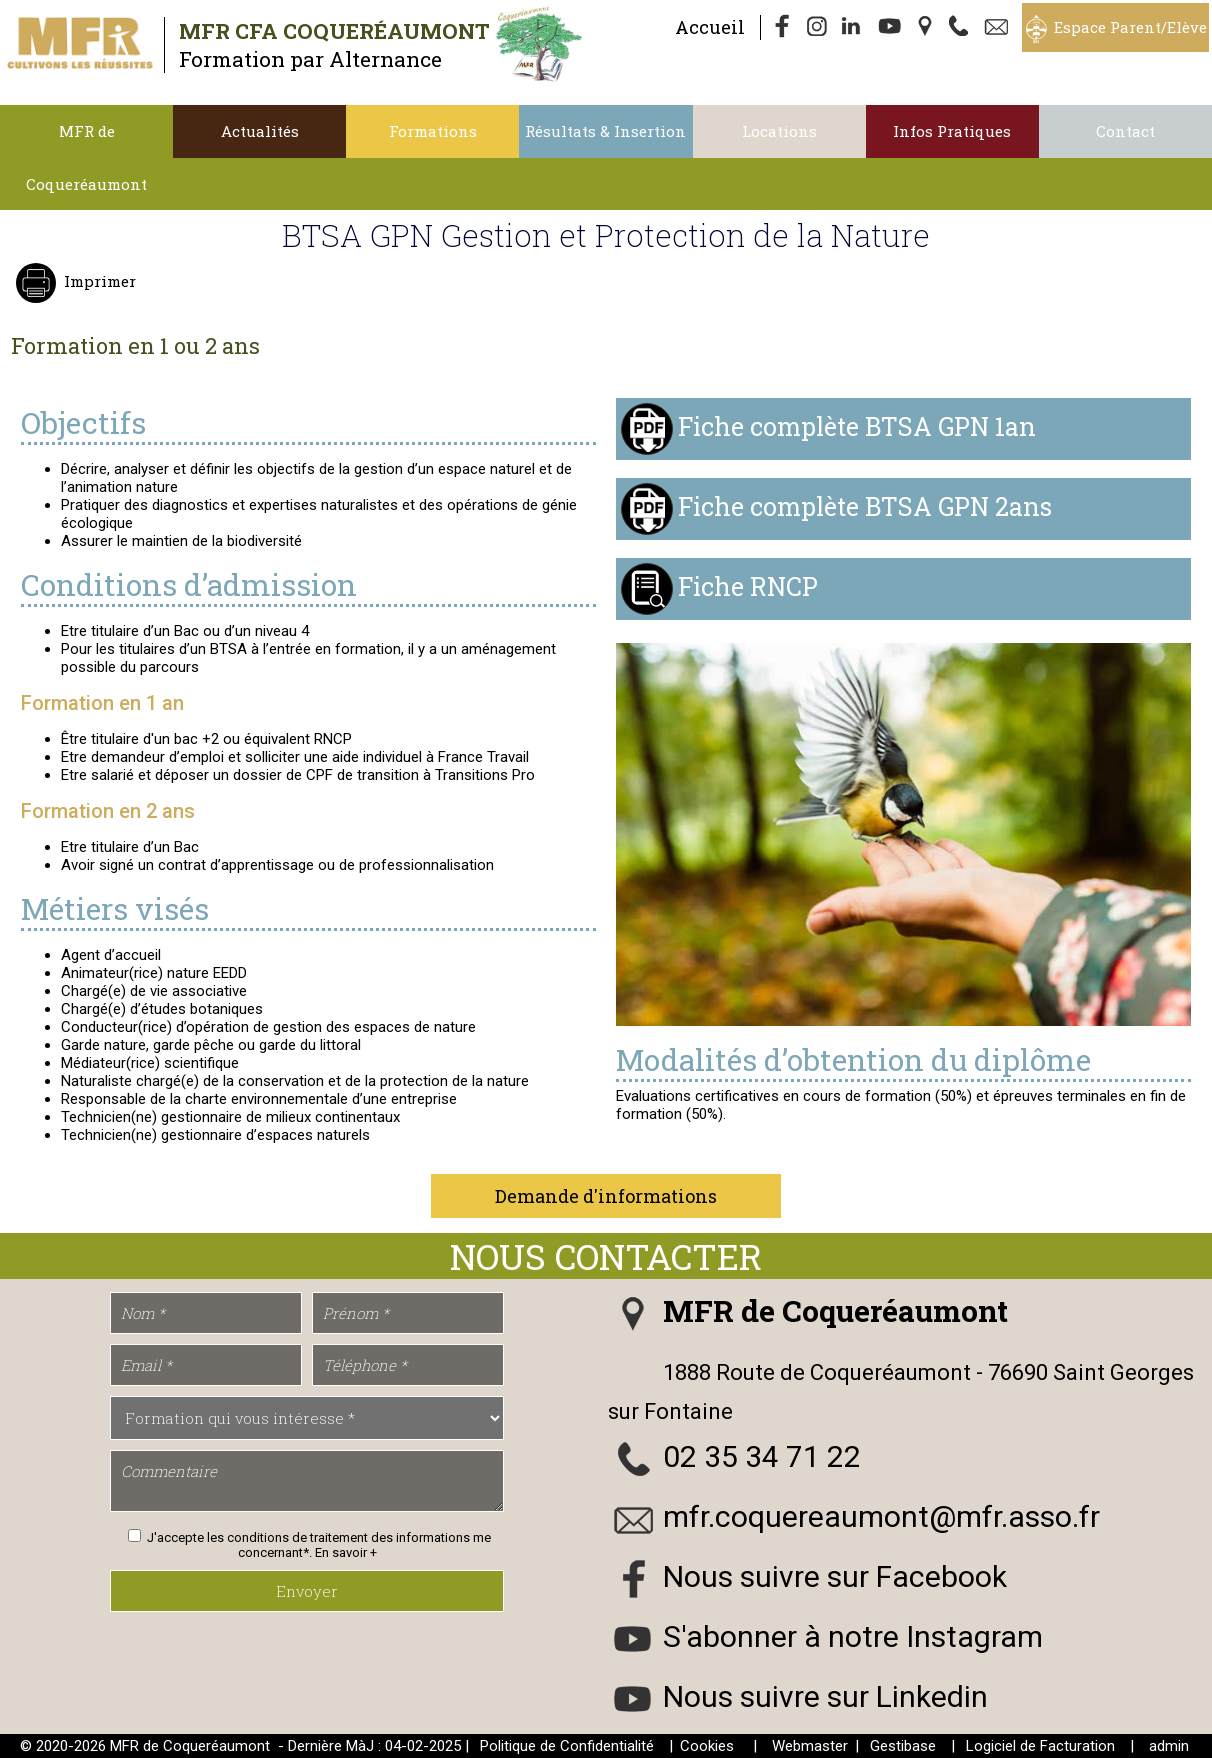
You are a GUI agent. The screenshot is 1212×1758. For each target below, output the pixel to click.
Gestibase (903, 1746)
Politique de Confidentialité (567, 1746)
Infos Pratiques (952, 131)
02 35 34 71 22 (762, 1456)
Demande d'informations (606, 1196)
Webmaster (810, 1746)
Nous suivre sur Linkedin (825, 1696)
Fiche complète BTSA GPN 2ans (865, 506)
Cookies (707, 1746)
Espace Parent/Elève (1130, 27)
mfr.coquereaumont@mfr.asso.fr (881, 1516)
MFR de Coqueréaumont (86, 157)
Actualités (260, 131)
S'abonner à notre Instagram (853, 1636)
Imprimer (98, 281)
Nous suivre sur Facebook (835, 1576)
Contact (1125, 131)
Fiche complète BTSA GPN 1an (857, 426)
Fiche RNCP (748, 586)
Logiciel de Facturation (1040, 1746)
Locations (779, 131)
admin (1169, 1746)
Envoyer (307, 1591)
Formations (433, 131)
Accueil (710, 27)
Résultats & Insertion (605, 131)
